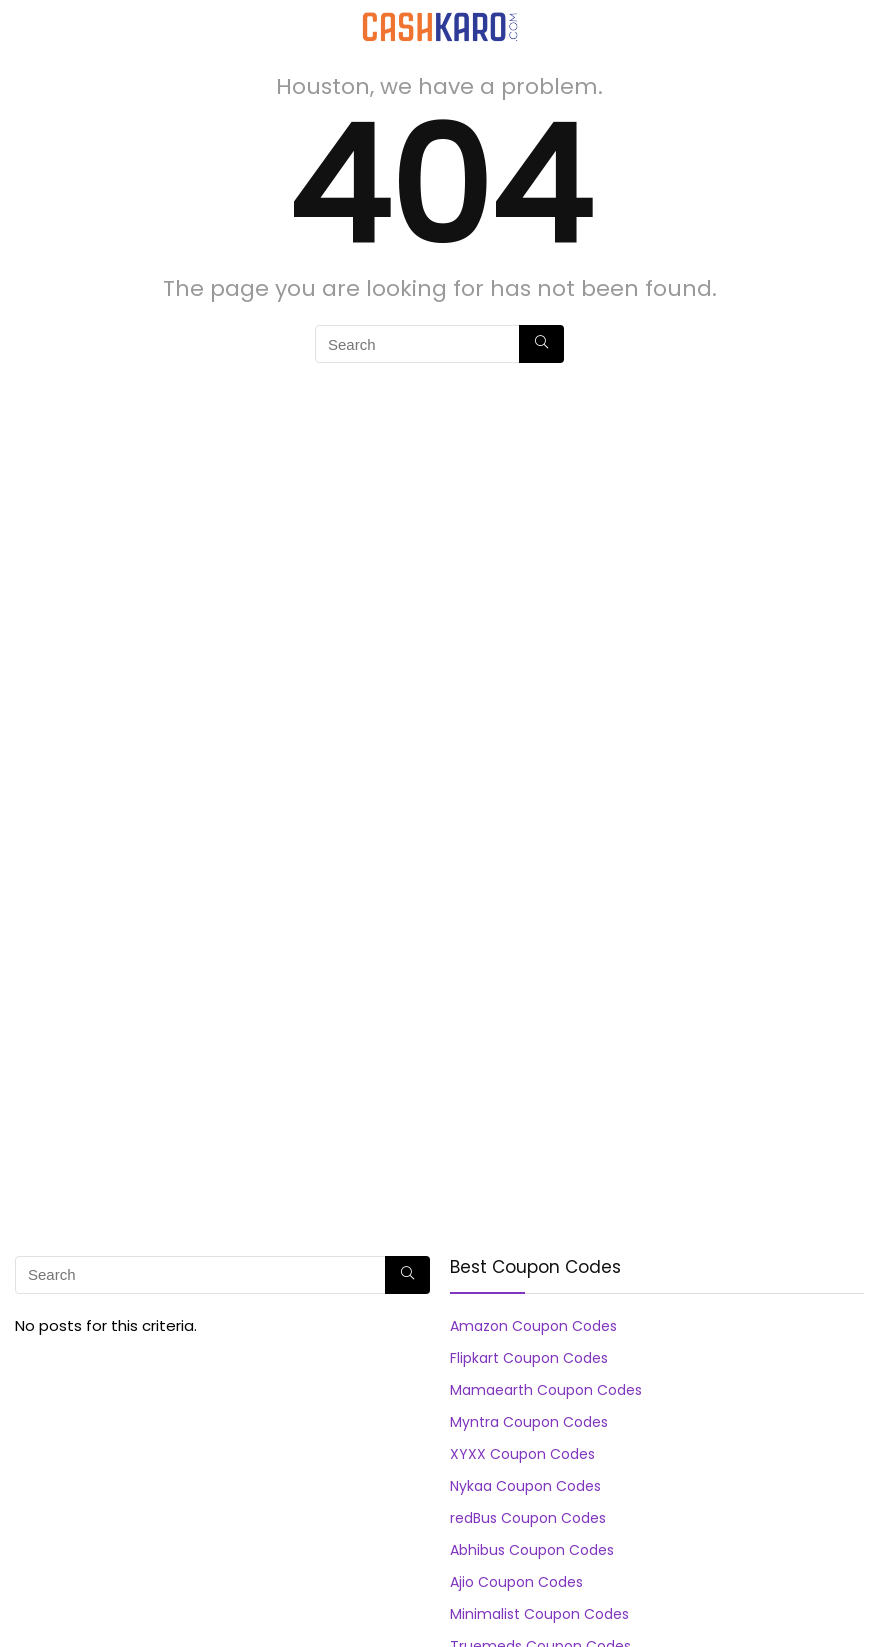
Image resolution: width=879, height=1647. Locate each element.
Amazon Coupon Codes (533, 1326)
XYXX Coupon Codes (522, 1454)
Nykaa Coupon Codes (525, 1486)
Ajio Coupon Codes (516, 1582)
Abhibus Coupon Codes (532, 1550)
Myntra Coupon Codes (529, 1422)
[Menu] (24, 26)
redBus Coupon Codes (528, 1518)
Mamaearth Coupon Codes (546, 1390)
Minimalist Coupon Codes (539, 1614)
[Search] (848, 26)
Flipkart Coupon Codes (529, 1358)
